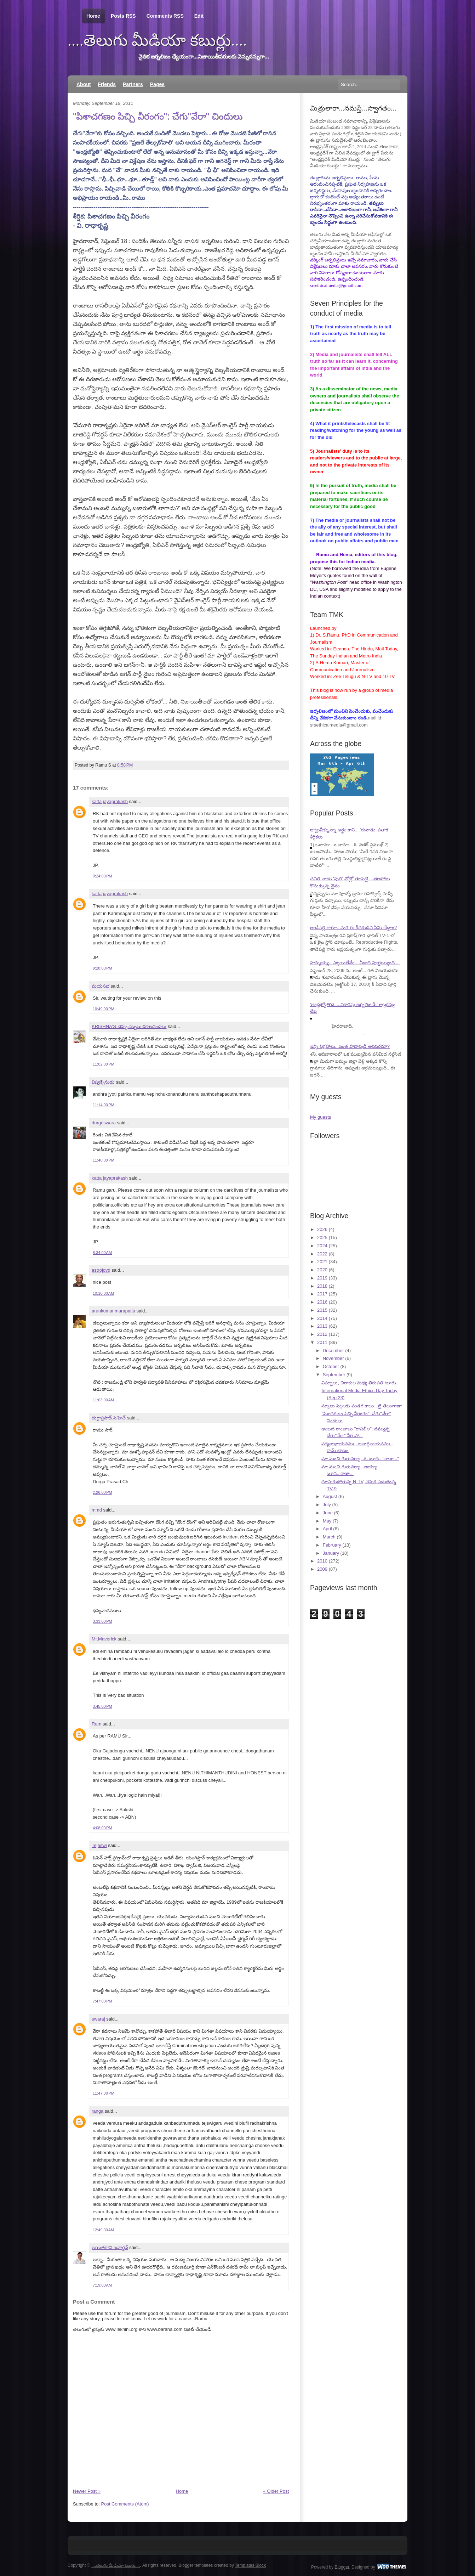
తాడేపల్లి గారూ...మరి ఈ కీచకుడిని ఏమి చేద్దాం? (353, 927)
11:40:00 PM (103, 1160)
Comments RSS (165, 16)
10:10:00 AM (103, 1293)
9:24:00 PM (102, 876)
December (333, 1350)
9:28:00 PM (102, 968)
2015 (322, 1310)
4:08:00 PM (102, 1828)
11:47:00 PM (103, 2093)
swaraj (98, 2019)
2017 (322, 1294)
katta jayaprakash (110, 801)
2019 (322, 1278)
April (327, 1528)
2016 (322, 1302)
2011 (322, 1342)
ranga (97, 2111)
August (330, 1496)
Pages (157, 84)
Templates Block (250, 2565)
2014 (322, 1318)
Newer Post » (87, 2491)
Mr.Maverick (104, 1639)
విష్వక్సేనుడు (103, 1082)
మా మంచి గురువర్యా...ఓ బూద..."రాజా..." (360, 1458)
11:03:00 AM (103, 1400)
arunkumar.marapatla (113, 1311)
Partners (133, 84)
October (331, 1366)
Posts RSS (123, 16)
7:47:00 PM (102, 2001)
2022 (322, 1253)
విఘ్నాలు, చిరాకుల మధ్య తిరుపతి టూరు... (360, 1382)
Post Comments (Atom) (125, 2504)
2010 (322, 1561)
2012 (322, 1334)
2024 (322, 1245)
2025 (322, 1237)
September (334, 1374)
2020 (322, 1269)
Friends (107, 84)
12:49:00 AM (103, 2230)
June (328, 1512)
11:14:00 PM (103, 1105)
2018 (322, 1286)
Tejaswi (99, 1845)
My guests (320, 1117)
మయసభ (100, 986)
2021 (322, 1261)
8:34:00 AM (102, 1252)
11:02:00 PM (103, 1064)
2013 (322, 1326)
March (329, 1537)
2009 (322, 1569)
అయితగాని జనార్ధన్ (110, 2247)
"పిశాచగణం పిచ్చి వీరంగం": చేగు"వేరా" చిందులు (157, 116)
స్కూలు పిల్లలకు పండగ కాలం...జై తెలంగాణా (361, 1405)
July (327, 1504)
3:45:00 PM (102, 1706)
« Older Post (276, 2491)
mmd (97, 1510)
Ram (96, 1724)
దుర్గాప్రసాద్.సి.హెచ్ (109, 1417)
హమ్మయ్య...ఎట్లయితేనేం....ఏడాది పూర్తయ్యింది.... (355, 962)
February (332, 1545)
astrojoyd (101, 1270)
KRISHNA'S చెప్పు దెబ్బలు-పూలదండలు (129, 1026)
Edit (199, 16)
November (333, 1358)
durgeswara (104, 1122)
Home (93, 16)
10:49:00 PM (103, 1009)
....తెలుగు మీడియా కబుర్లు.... (157, 40)
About (83, 84)
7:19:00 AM (102, 2285)
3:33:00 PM (102, 1621)
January (331, 1553)
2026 (322, 1229)
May (327, 1521)
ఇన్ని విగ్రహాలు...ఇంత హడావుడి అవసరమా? (350, 1046)
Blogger (342, 2566)
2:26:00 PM (102, 1492)
